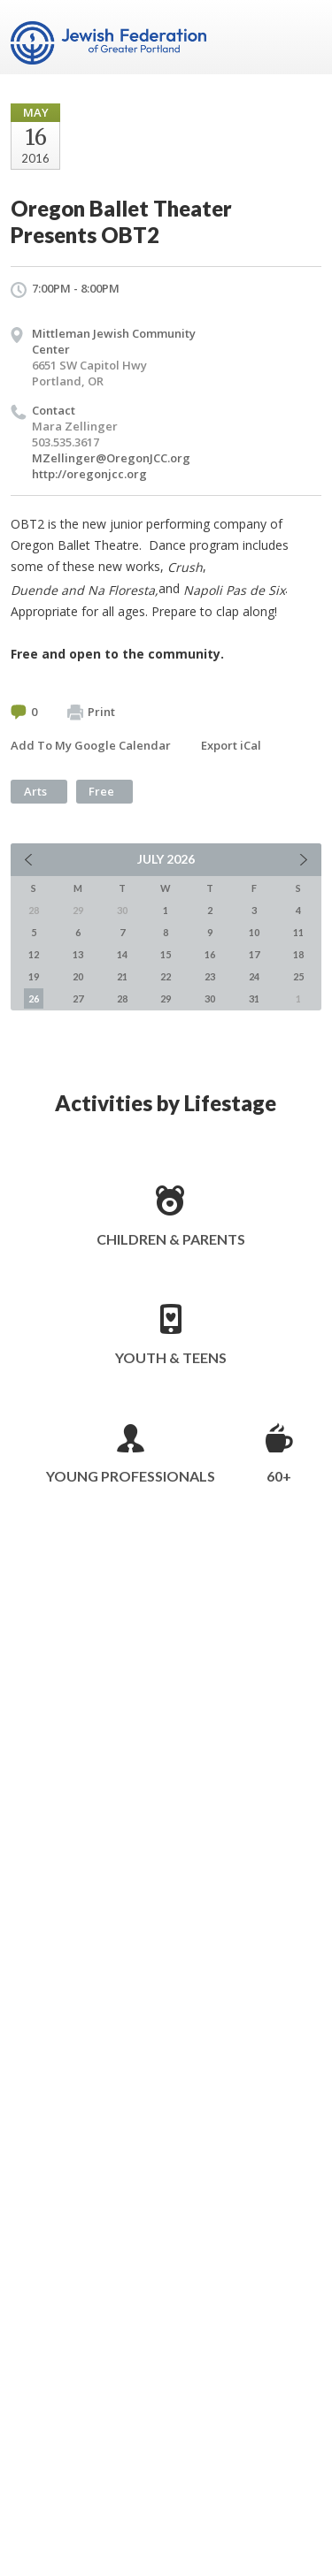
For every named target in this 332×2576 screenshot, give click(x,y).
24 (254, 976)
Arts (35, 791)
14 (122, 954)
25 (298, 976)
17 (254, 954)
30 (210, 998)
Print (91, 712)
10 (254, 932)
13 (78, 954)
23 (210, 976)
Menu (301, 37)
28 (122, 998)
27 (78, 998)
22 (165, 976)
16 (210, 954)
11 (298, 932)
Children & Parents (171, 1239)
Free (101, 791)
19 (33, 976)
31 (254, 998)
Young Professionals (130, 1475)
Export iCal (231, 745)
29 (165, 998)
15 (165, 954)
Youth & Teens (171, 1357)
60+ (278, 1475)
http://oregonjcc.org (89, 474)
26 (33, 998)
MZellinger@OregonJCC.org (111, 458)
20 (78, 976)
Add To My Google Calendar (91, 745)
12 (33, 954)
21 (122, 976)
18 (298, 954)
